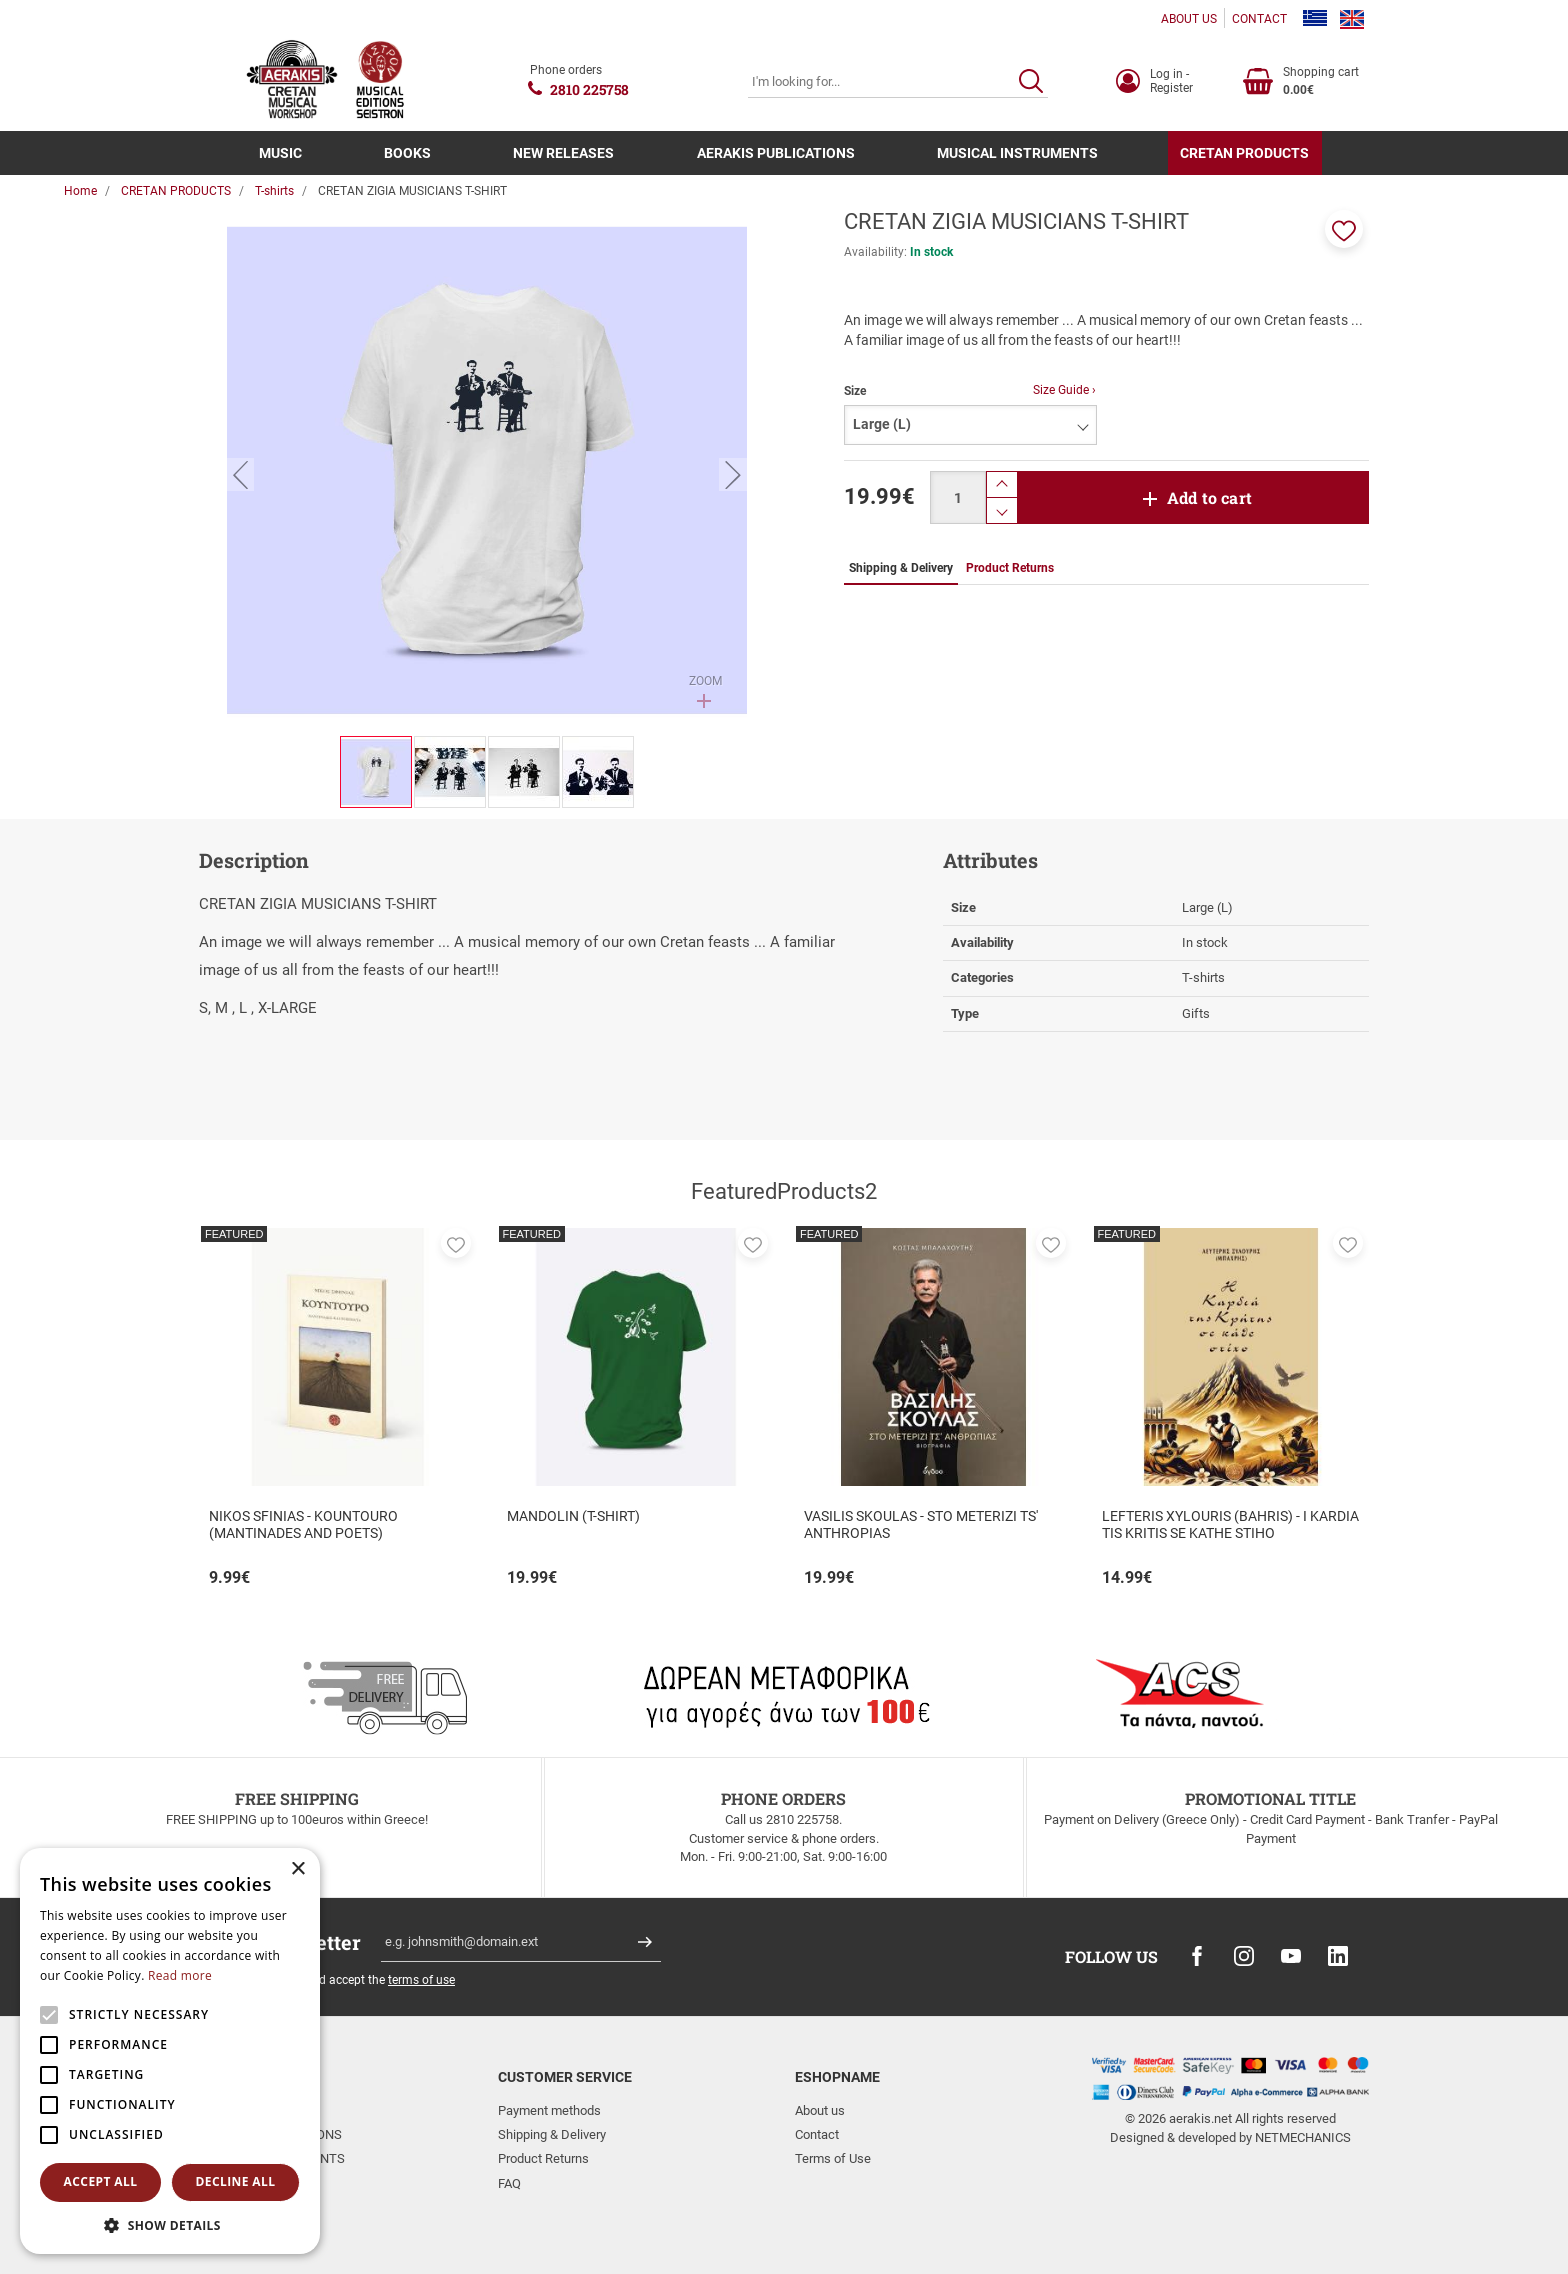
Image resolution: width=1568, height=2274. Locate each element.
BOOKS (407, 153)
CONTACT (1259, 19)
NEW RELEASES (563, 153)
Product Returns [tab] (1010, 568)
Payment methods (549, 2110)
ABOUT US (1189, 19)
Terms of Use (833, 2158)
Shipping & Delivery (552, 2134)
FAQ (509, 2183)
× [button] (297, 1869)
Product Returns (543, 2158)
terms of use (421, 1980)
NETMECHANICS (1303, 2137)
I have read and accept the (349, 1980)
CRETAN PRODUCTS (1244, 153)
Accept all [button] (101, 2181)
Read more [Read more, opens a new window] (180, 1975)
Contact (817, 2134)
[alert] (170, 2051)
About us (820, 2110)
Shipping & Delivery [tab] (901, 568)
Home (80, 191)
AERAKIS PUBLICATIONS (776, 153)
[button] (1344, 229)
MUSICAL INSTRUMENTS (1017, 153)
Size (855, 391)
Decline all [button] (236, 2181)
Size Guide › (1064, 390)
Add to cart (1209, 497)
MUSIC (280, 153)
